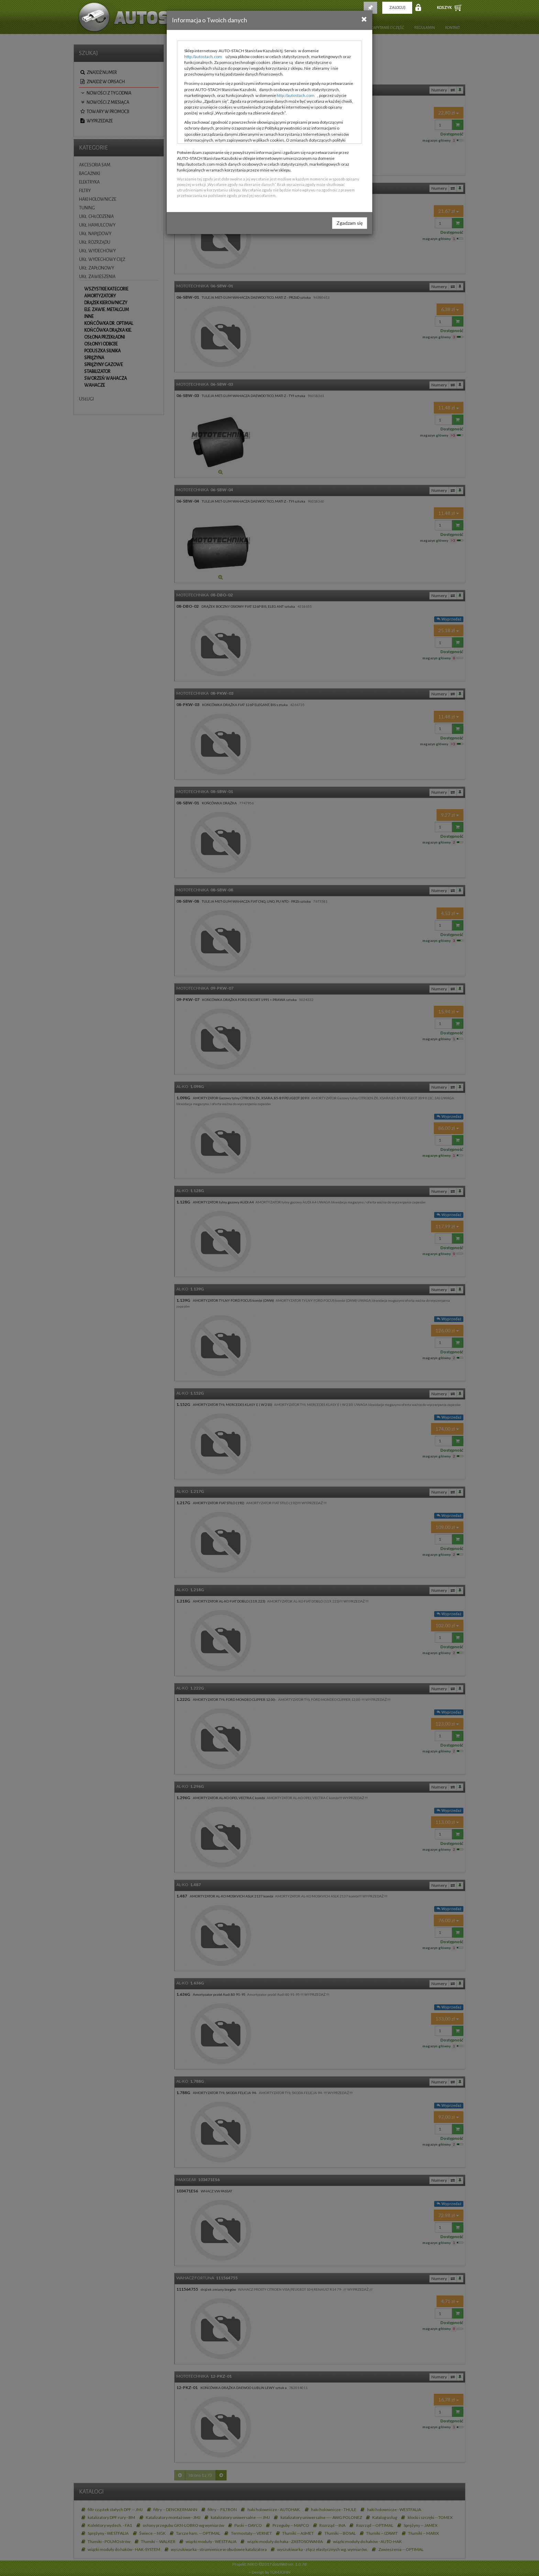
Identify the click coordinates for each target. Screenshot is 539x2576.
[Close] (364, 19)
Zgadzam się (350, 223)
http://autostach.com (203, 56)
